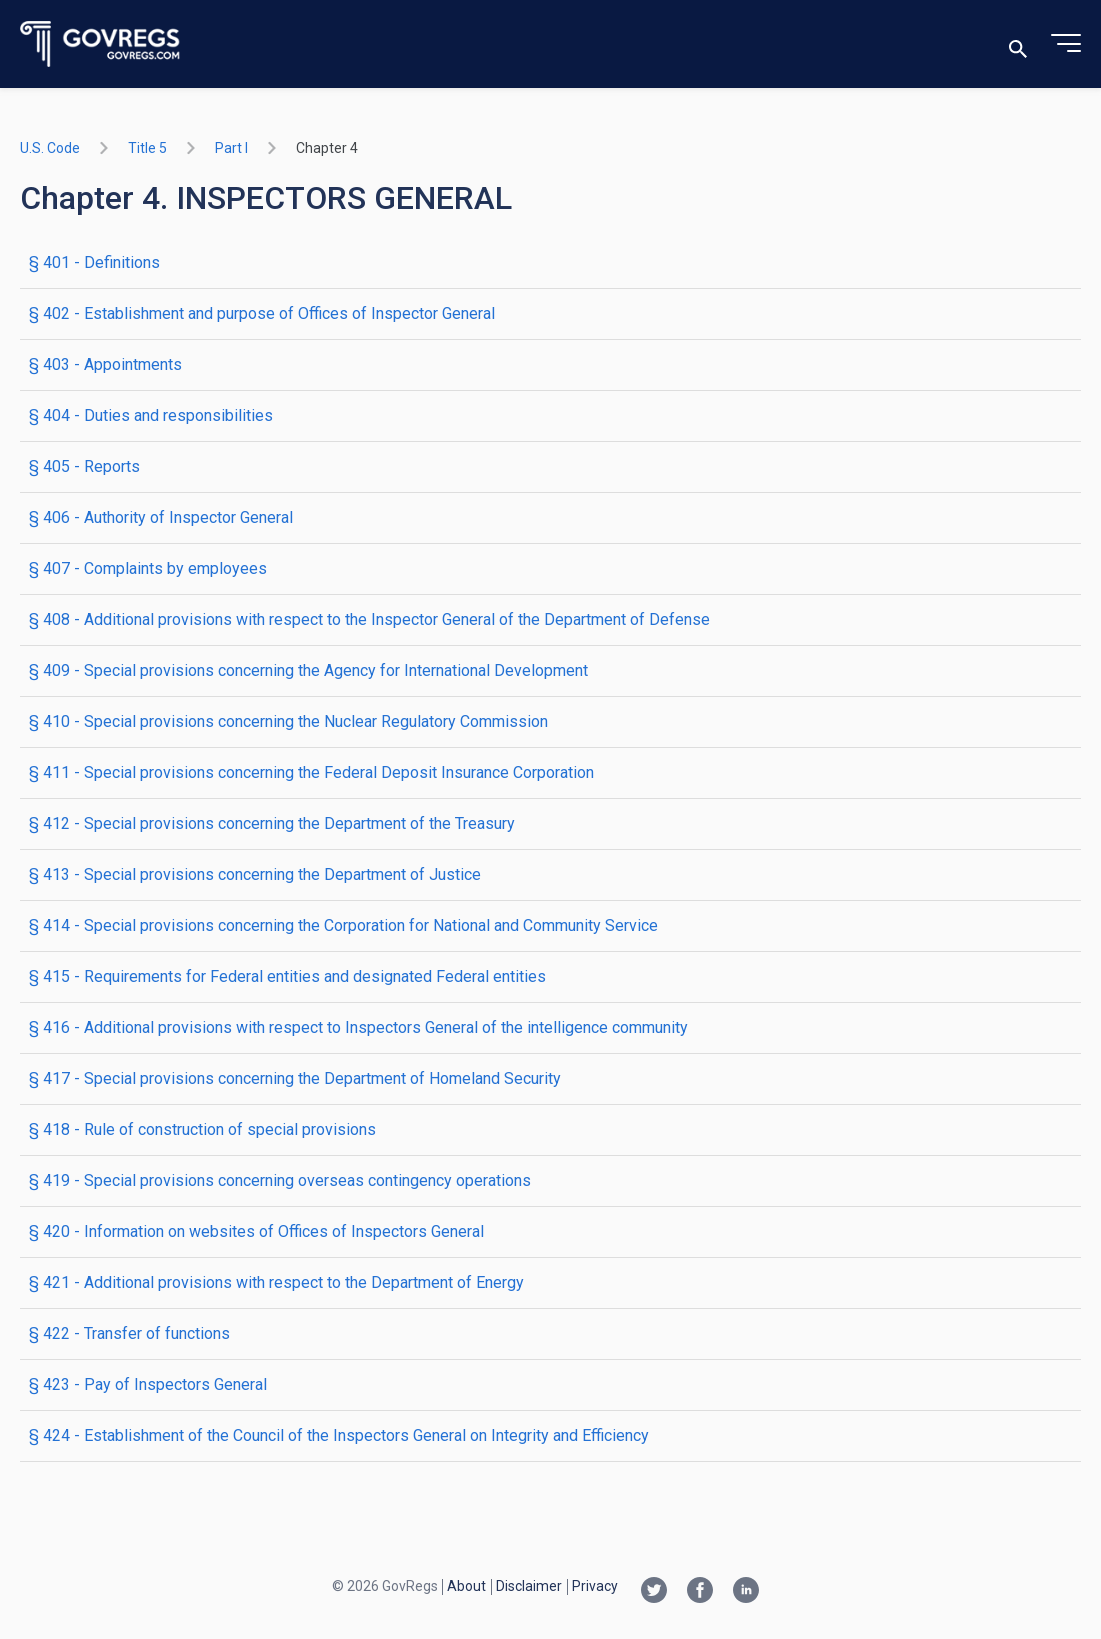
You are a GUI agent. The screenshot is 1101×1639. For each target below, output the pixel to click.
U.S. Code (50, 148)
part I (231, 148)
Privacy (595, 1586)
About (466, 1586)
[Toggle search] (1018, 44)
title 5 (147, 148)
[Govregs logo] (100, 44)
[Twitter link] (654, 1592)
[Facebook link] (700, 1592)
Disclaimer (529, 1586)
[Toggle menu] (1066, 44)
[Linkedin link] (746, 1592)
